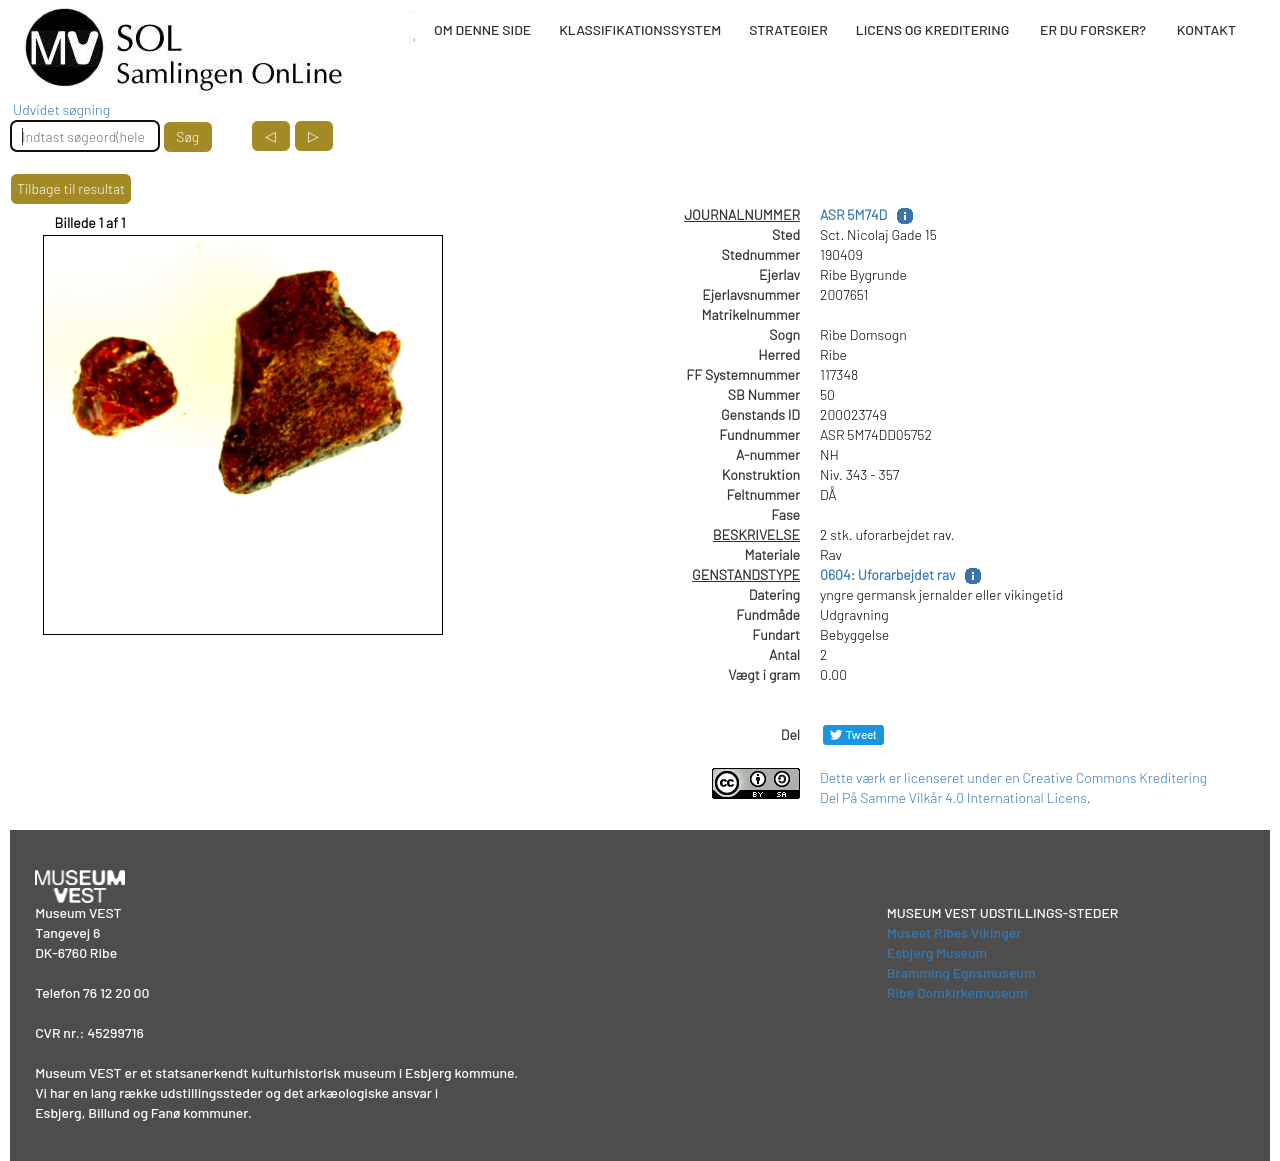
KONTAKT (1206, 29)
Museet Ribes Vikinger (954, 932)
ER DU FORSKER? (1093, 29)
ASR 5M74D (853, 214)
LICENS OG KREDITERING (933, 29)
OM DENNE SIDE (482, 29)
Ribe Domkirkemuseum (957, 992)
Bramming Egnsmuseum (961, 972)
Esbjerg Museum (937, 952)
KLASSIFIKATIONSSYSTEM (640, 29)
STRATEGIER (788, 29)
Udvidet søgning (61, 109)
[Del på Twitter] (853, 734)
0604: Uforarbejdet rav (887, 574)
